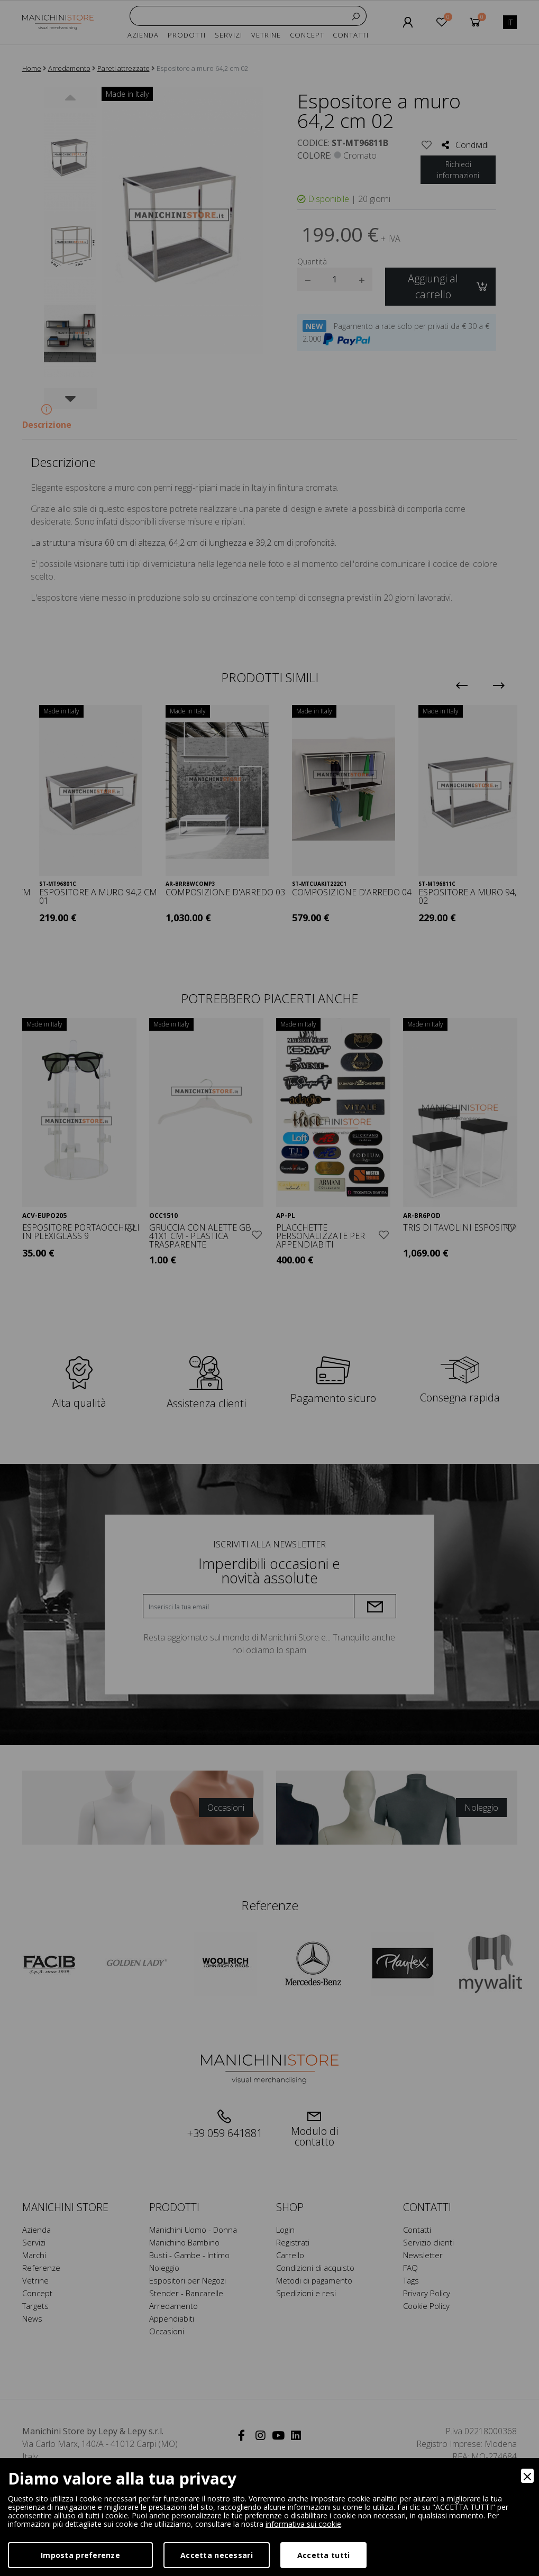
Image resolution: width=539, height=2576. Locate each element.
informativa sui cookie (303, 2524)
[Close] (527, 2476)
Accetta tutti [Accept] (323, 2555)
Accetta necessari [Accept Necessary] (216, 2555)
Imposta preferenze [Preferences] (80, 2555)
